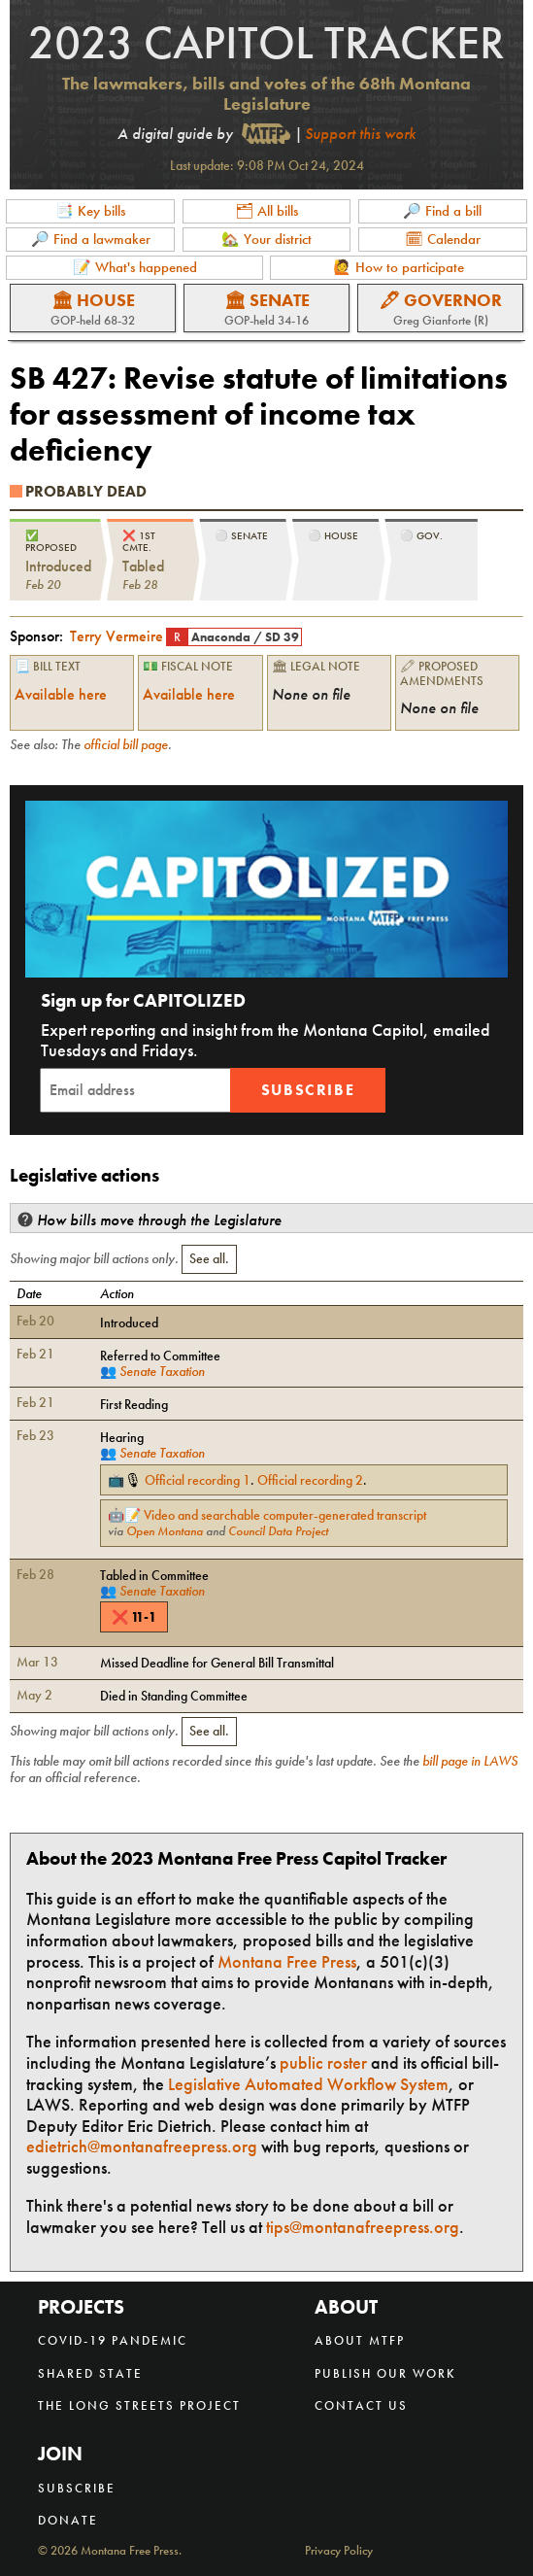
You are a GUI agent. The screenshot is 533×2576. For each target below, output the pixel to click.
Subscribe (307, 1090)
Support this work (360, 133)
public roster (323, 2062)
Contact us (361, 2405)
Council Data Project (278, 1531)
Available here (61, 694)
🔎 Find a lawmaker (90, 239)
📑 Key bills (90, 211)
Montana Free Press (286, 1961)
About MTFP (360, 2340)
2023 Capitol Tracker (266, 42)
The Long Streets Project (139, 2405)
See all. (209, 1258)
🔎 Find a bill (442, 211)
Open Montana (164, 1531)
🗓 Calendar (443, 239)
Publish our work (385, 2373)
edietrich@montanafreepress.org (141, 2146)
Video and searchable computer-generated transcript (285, 1515)
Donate (68, 2520)
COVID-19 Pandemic (112, 2340)
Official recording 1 (197, 1480)
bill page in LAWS (469, 1760)
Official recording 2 (310, 1480)
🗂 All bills (266, 211)
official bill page (125, 744)
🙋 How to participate (398, 267)
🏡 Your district (266, 239)
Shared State (90, 2373)
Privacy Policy (339, 2551)
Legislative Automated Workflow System (308, 2084)
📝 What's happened (135, 267)
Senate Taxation (162, 1371)
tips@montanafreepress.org (362, 2226)
